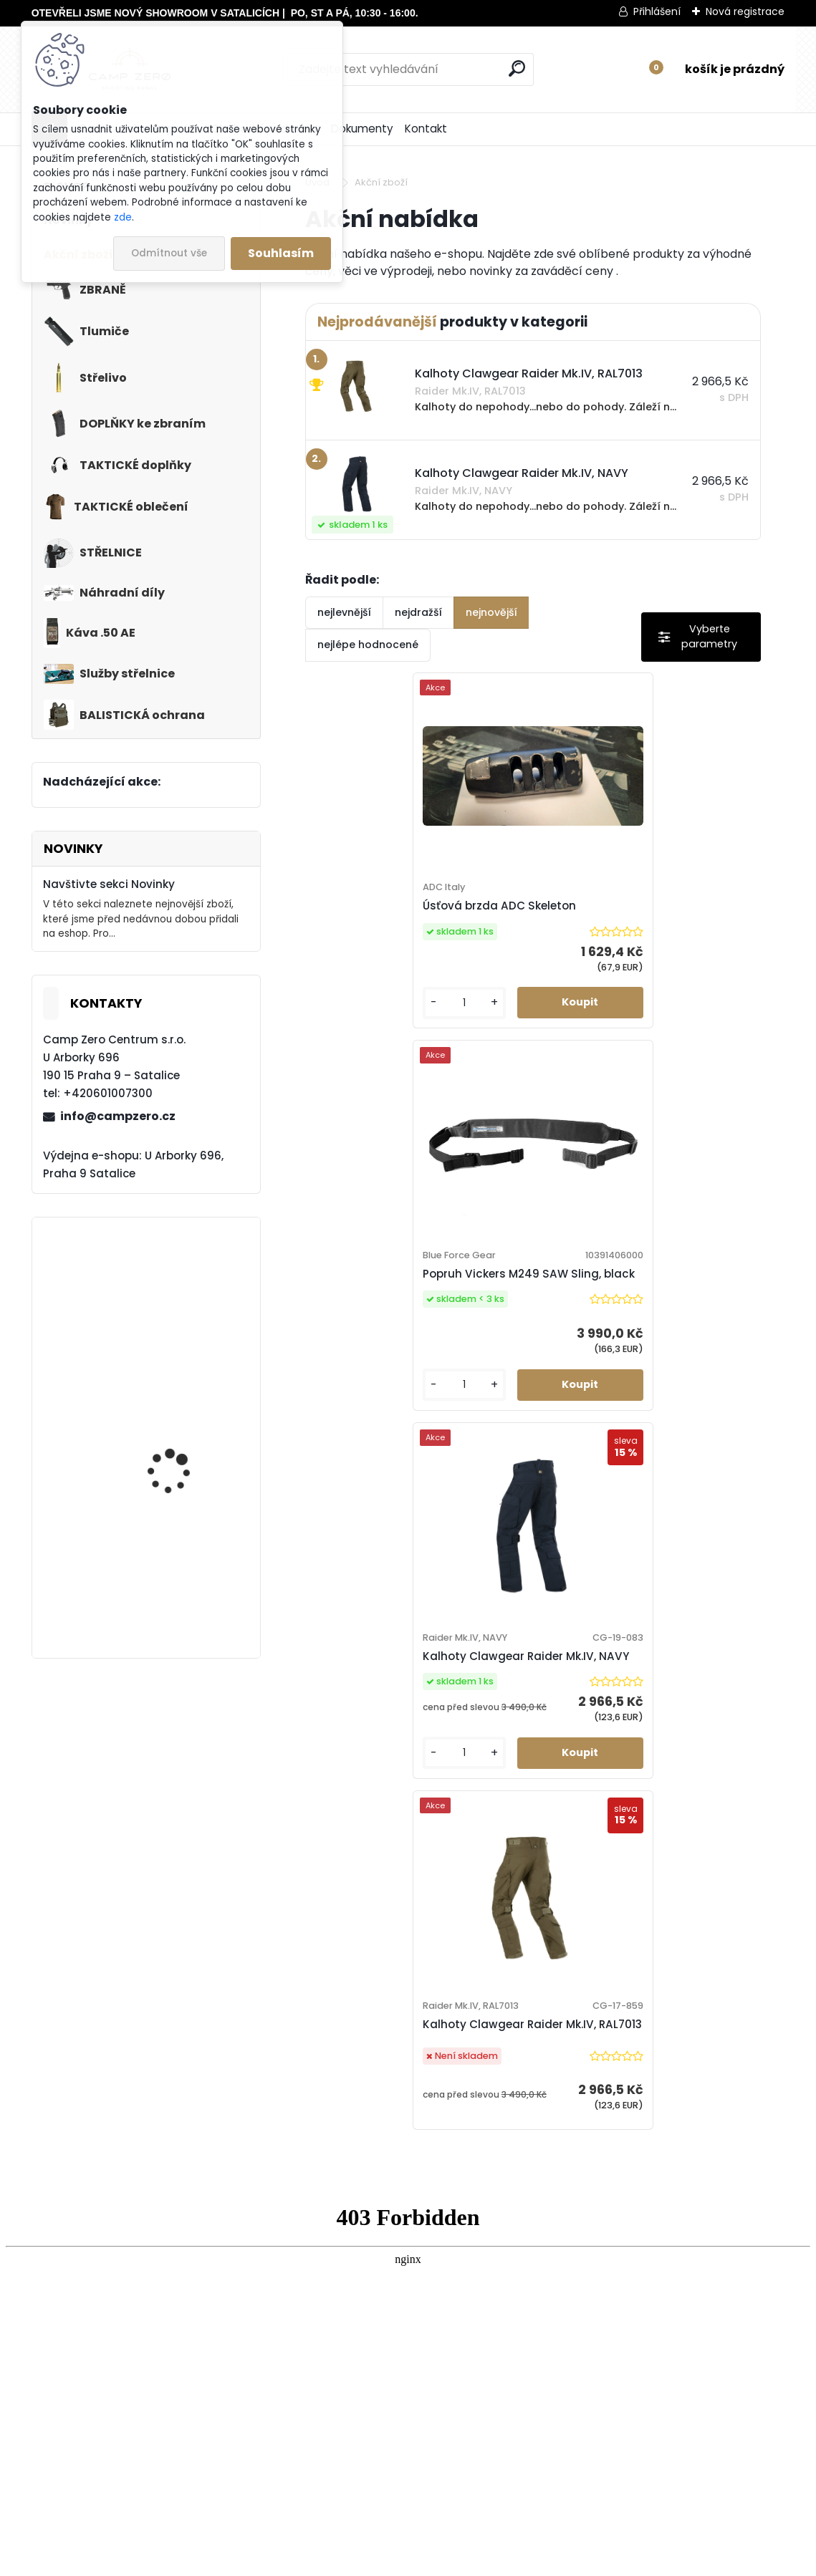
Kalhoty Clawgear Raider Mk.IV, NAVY (171, 1576)
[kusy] (356, 1034)
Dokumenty (362, 128)
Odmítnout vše (169, 253)
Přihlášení (657, 11)
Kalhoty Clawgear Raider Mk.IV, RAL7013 (178, 1441)
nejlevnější (344, 612)
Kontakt (426, 128)
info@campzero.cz (118, 1116)
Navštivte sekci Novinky (109, 884)
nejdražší (418, 612)
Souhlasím (281, 253)
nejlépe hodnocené (367, 644)
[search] (517, 68)
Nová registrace (745, 11)
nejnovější (491, 612)
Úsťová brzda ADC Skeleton (397, 914)
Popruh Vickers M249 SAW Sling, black (178, 1306)
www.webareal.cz (466, 2562)
